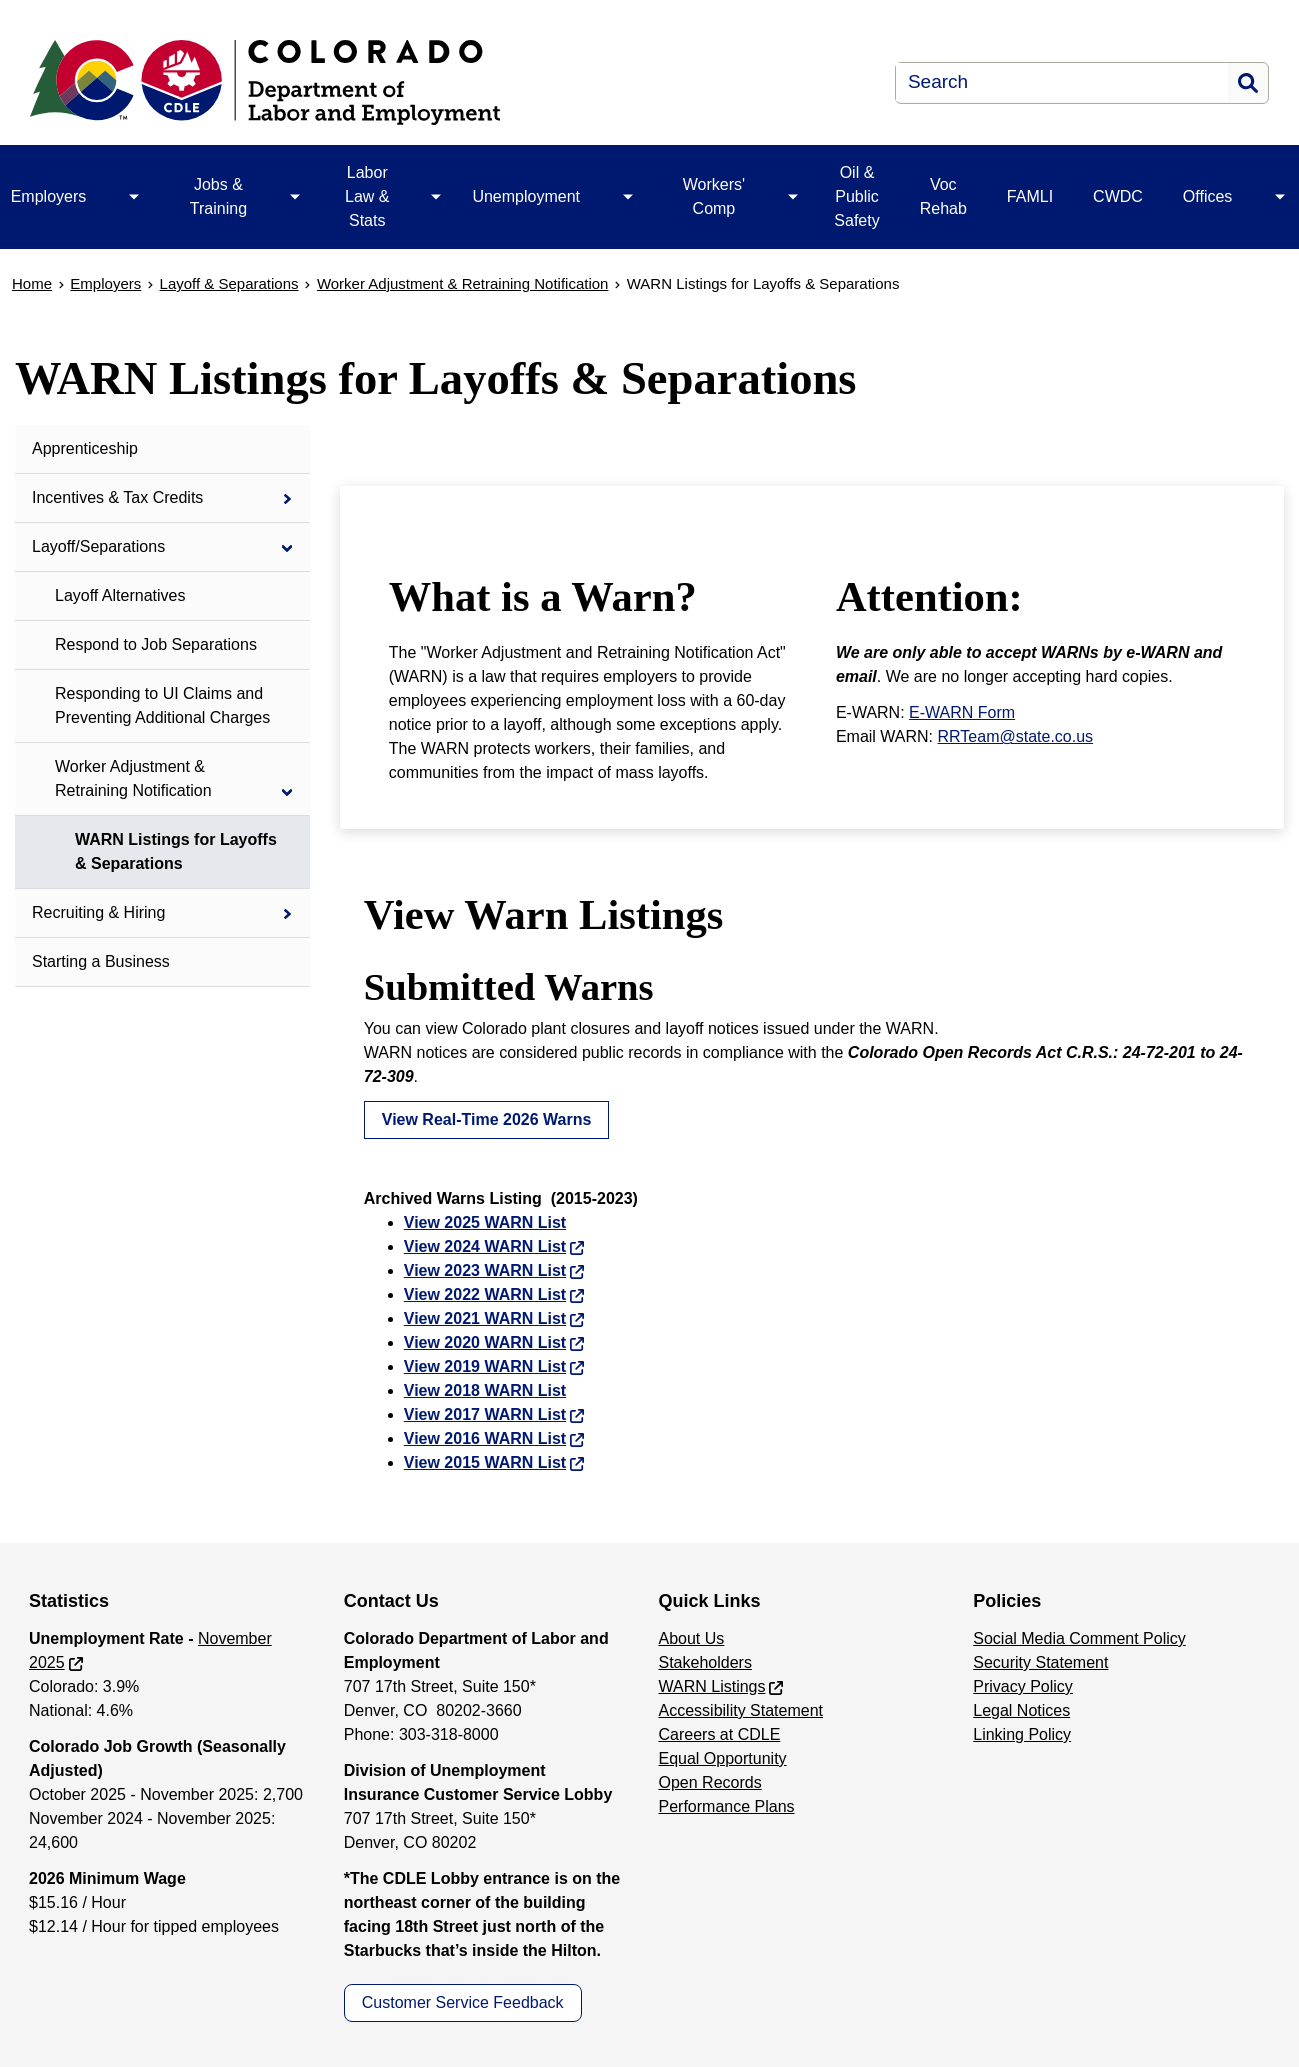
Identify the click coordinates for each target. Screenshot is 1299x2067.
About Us (692, 1638)
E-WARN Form (962, 712)
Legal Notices (1021, 1710)
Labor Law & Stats (367, 196)
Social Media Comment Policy (1079, 1638)
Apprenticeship (85, 448)
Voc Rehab (943, 196)
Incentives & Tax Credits (117, 497)
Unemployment (526, 196)
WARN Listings (712, 1686)
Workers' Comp (714, 196)
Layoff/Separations (98, 546)
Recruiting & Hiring (98, 912)
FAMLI (1030, 196)
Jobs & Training (218, 196)
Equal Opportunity (723, 1758)
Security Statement (1040, 1662)
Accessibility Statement (741, 1710)
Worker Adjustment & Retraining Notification (463, 283)
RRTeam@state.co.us (1016, 736)
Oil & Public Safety (856, 196)
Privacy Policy (1023, 1686)
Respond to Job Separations (156, 644)
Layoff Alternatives (120, 595)
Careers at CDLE (720, 1734)
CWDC (1118, 196)
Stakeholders (705, 1662)
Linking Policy (1022, 1734)
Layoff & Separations (229, 283)
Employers (105, 283)
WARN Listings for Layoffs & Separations (176, 851)
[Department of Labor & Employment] (385, 82)
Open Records (710, 1782)
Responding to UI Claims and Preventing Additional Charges (162, 705)
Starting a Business (101, 961)
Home (32, 283)
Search (1248, 83)
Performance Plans (727, 1806)
